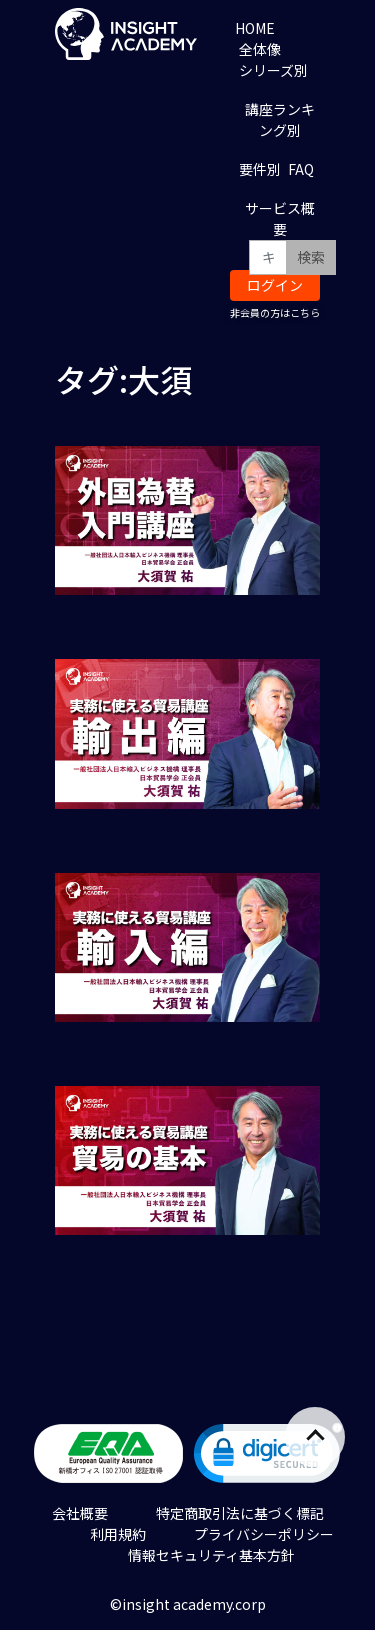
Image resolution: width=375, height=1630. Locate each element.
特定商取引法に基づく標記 (240, 1513)
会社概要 (80, 1513)
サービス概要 (280, 218)
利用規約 (118, 1534)
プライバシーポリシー (264, 1534)
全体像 (260, 49)
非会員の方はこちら (275, 312)
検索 (311, 257)
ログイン (275, 285)
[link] (268, 1457)
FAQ (301, 169)
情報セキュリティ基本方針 (211, 1555)
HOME (255, 28)
